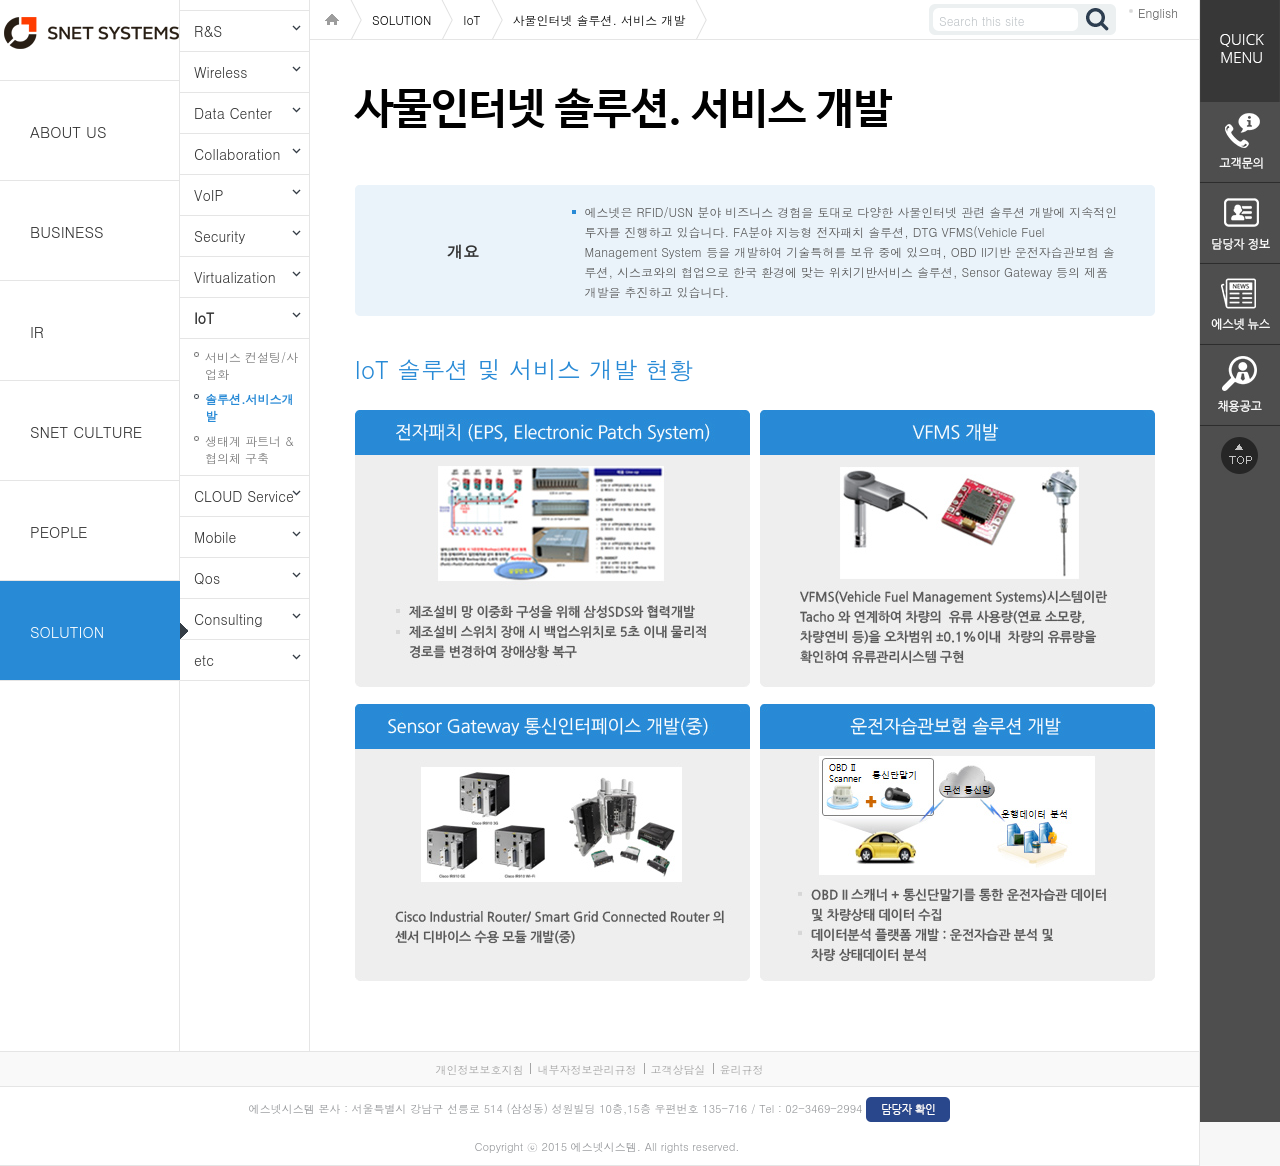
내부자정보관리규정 (586, 1069)
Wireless (220, 72)
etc (204, 660)
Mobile (215, 537)
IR (37, 331)
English (1158, 12)
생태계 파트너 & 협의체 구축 (249, 449)
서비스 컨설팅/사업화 (251, 365)
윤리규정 (742, 1069)
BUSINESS (67, 231)
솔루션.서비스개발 (249, 407)
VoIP (208, 195)
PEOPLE (59, 531)
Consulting (228, 619)
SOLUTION (67, 631)
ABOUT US (68, 131)
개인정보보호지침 (479, 1069)
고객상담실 (678, 1069)
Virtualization (235, 277)
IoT (204, 318)
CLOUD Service (244, 496)
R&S (208, 31)
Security (219, 236)
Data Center (233, 113)
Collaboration (237, 154)
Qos (207, 578)
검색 (1098, 19)
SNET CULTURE (86, 431)
